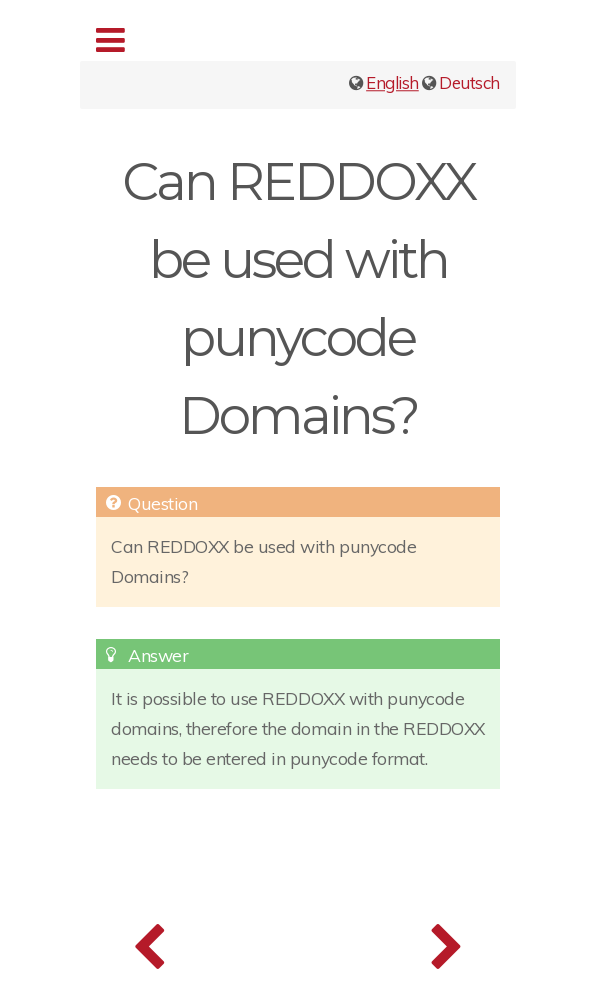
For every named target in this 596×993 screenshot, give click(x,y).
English (392, 82)
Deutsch (469, 82)
